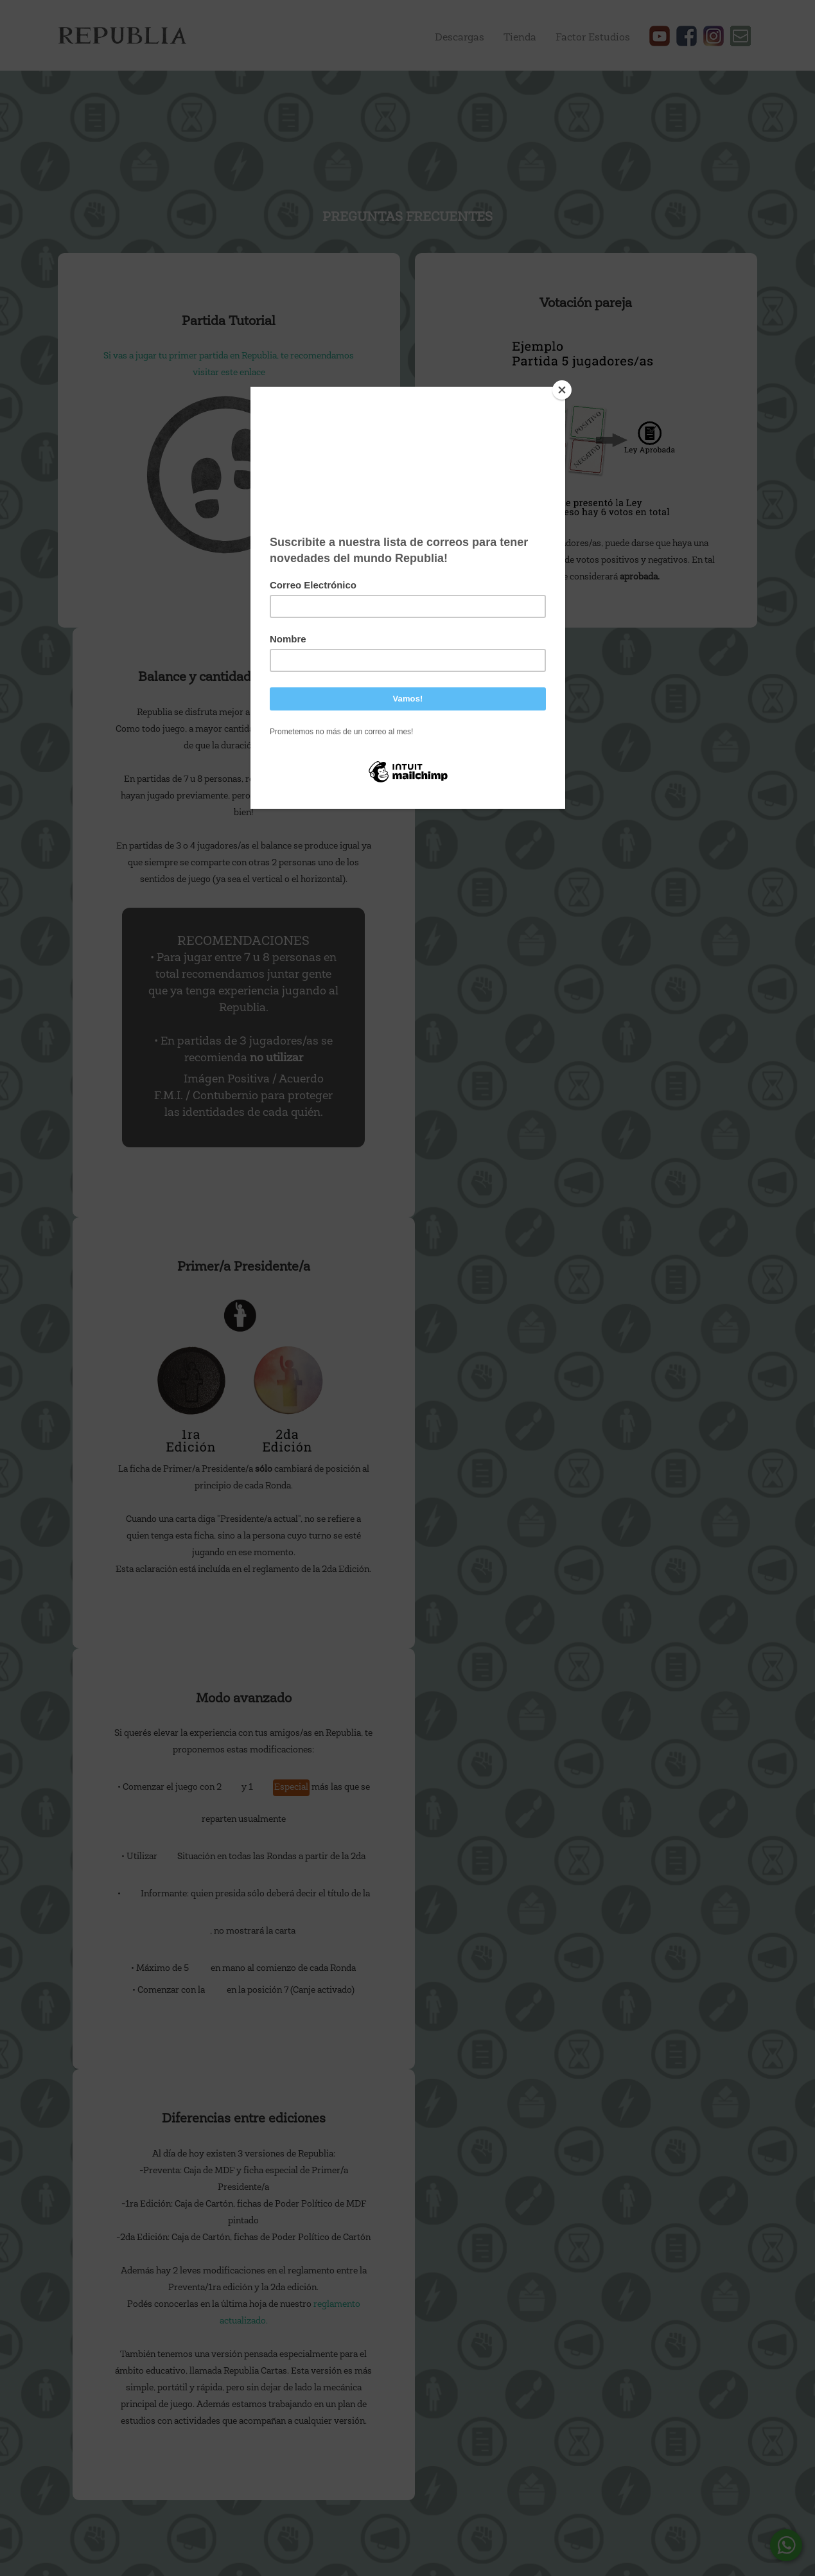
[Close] (562, 390)
